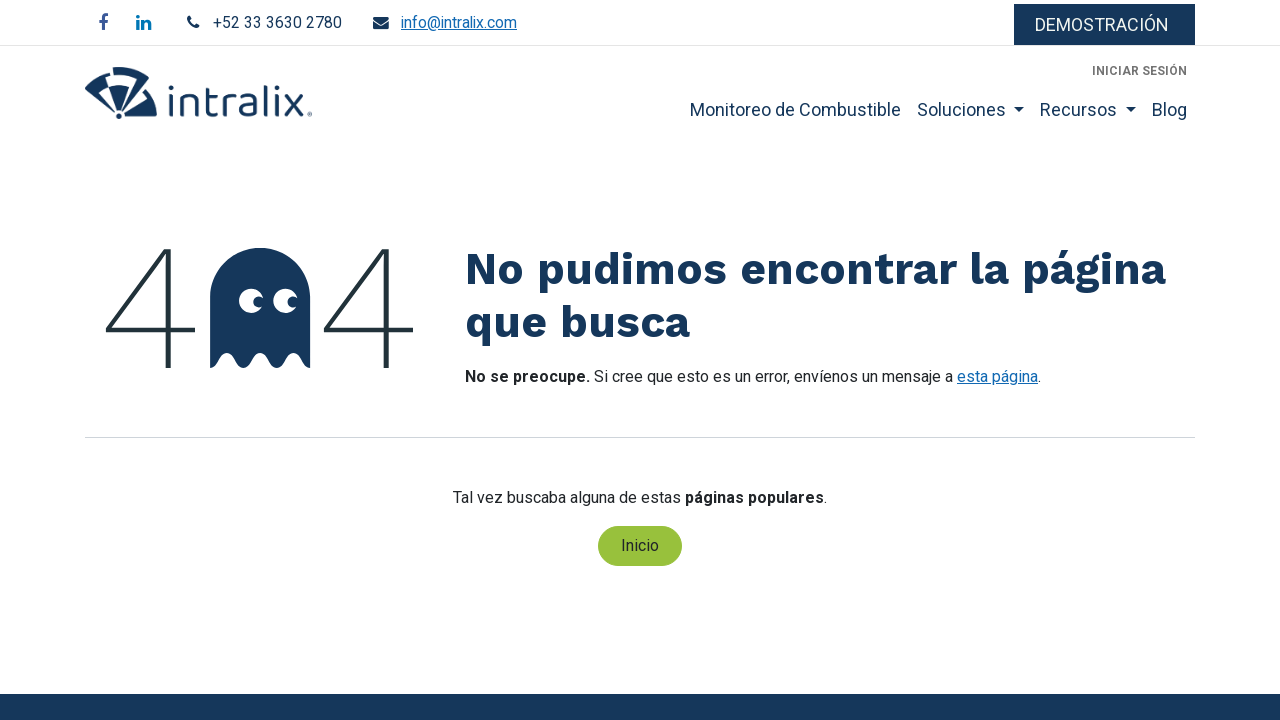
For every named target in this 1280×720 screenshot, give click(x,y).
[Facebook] (103, 23)
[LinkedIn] (143, 23)
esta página (997, 376)
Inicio (640, 545)
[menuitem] (795, 109)
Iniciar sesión (1139, 71)
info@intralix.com (459, 22)
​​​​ (1104, 24)
